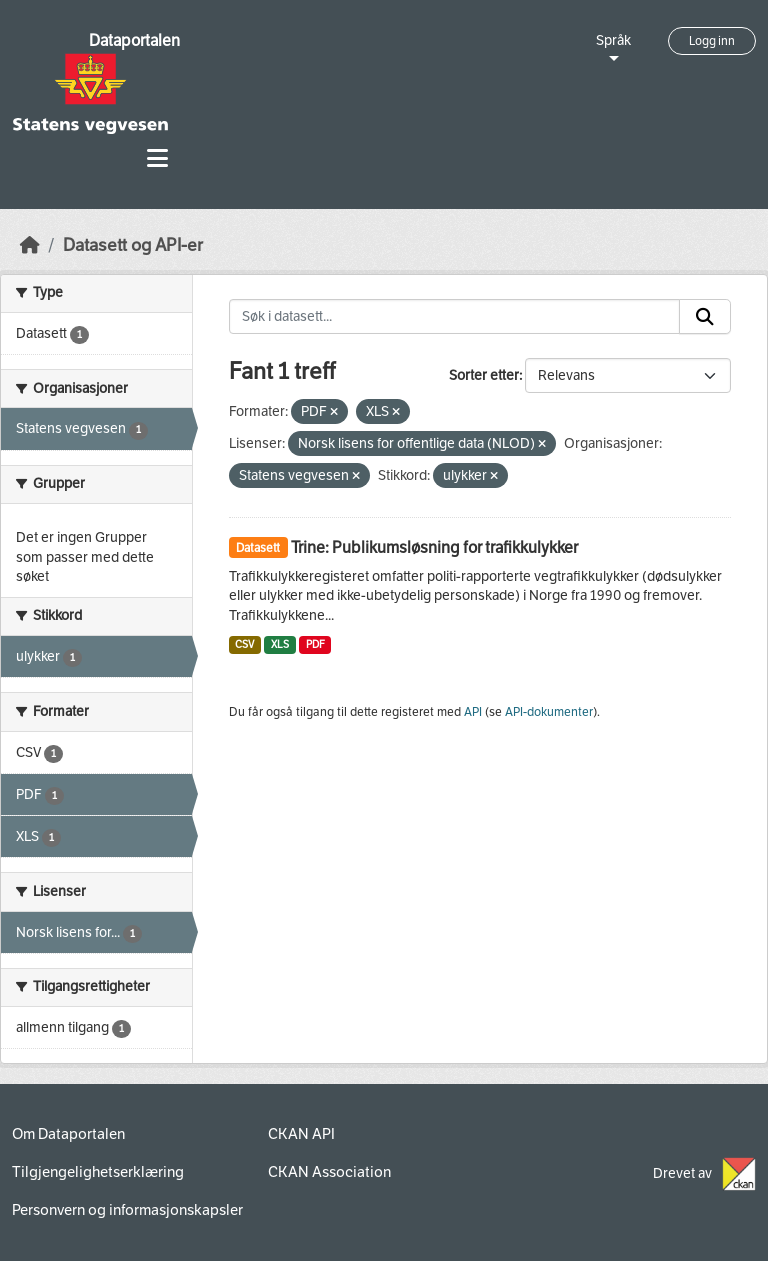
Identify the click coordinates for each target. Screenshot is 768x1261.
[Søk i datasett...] (455, 317)
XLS (280, 644)
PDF (315, 644)
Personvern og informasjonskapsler (127, 1210)
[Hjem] (30, 245)
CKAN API (301, 1134)
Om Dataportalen (68, 1134)
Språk (613, 40)
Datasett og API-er (133, 245)
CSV (244, 644)
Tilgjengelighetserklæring (98, 1172)
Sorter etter (484, 375)
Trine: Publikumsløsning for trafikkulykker (434, 547)
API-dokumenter (549, 712)
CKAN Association (329, 1172)
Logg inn (712, 41)
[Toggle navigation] (157, 158)
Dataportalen (134, 40)
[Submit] (705, 317)
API (473, 712)
